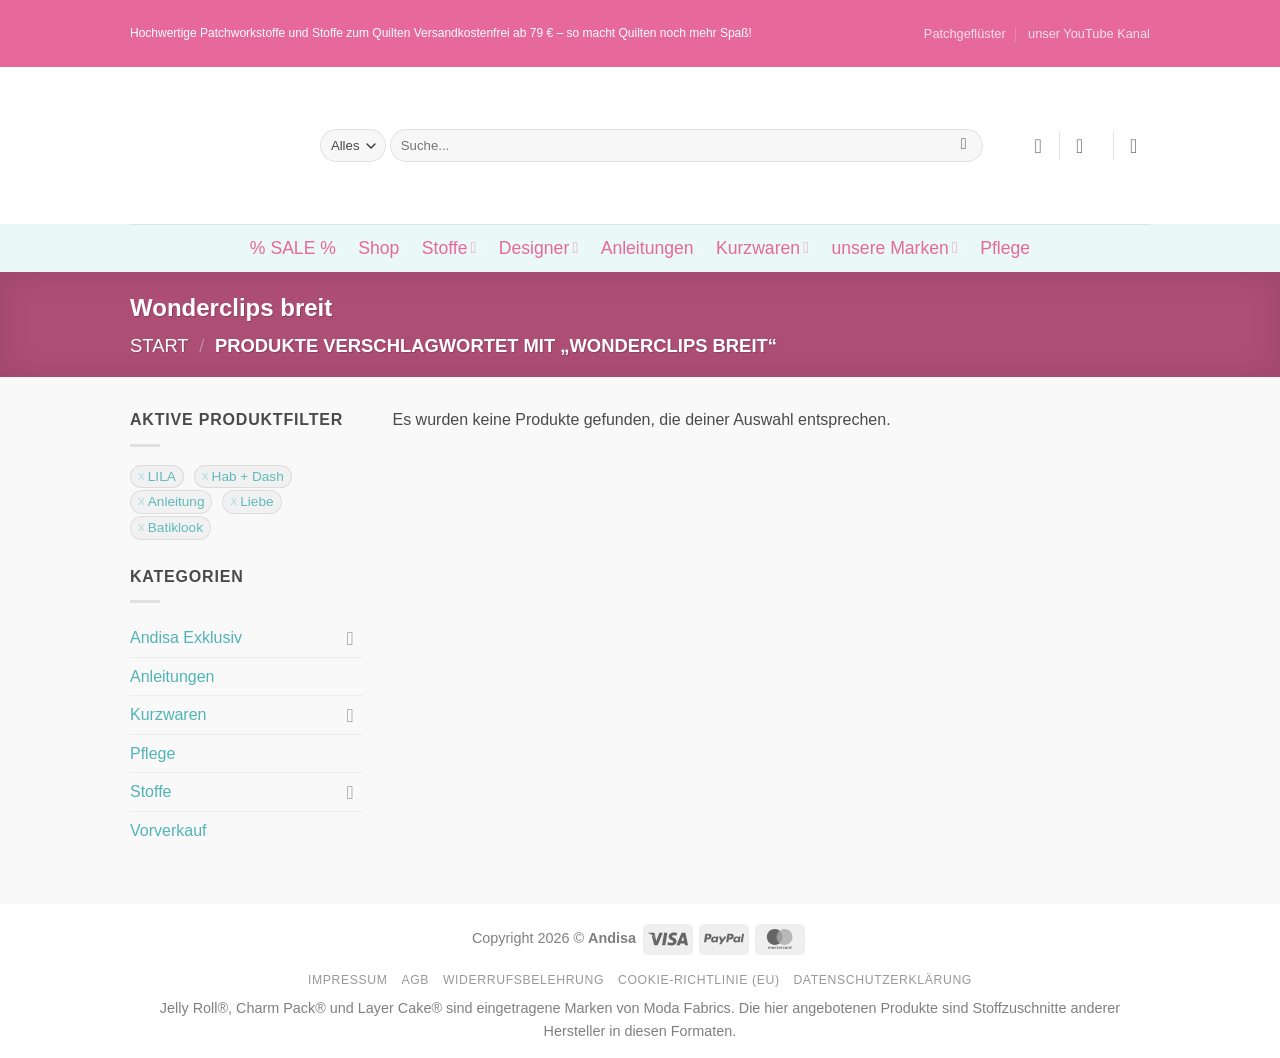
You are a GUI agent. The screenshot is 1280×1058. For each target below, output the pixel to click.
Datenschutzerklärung (882, 980)
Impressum (348, 980)
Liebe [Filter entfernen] (256, 501)
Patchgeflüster (965, 33)
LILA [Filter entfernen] (162, 476)
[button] (1086, 146)
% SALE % (293, 248)
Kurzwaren (762, 248)
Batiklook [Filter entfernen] (175, 527)
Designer (538, 248)
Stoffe (449, 248)
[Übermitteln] (963, 146)
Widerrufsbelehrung (523, 980)
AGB (415, 980)
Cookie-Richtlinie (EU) (699, 980)
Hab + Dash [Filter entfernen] (248, 476)
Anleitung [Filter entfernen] (176, 501)
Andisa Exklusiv (186, 637)
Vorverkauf (168, 830)
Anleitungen (647, 248)
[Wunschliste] (1038, 146)
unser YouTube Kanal (1089, 33)
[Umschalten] (351, 638)
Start (159, 345)
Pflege (1005, 248)
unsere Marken (894, 248)
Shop (378, 248)
